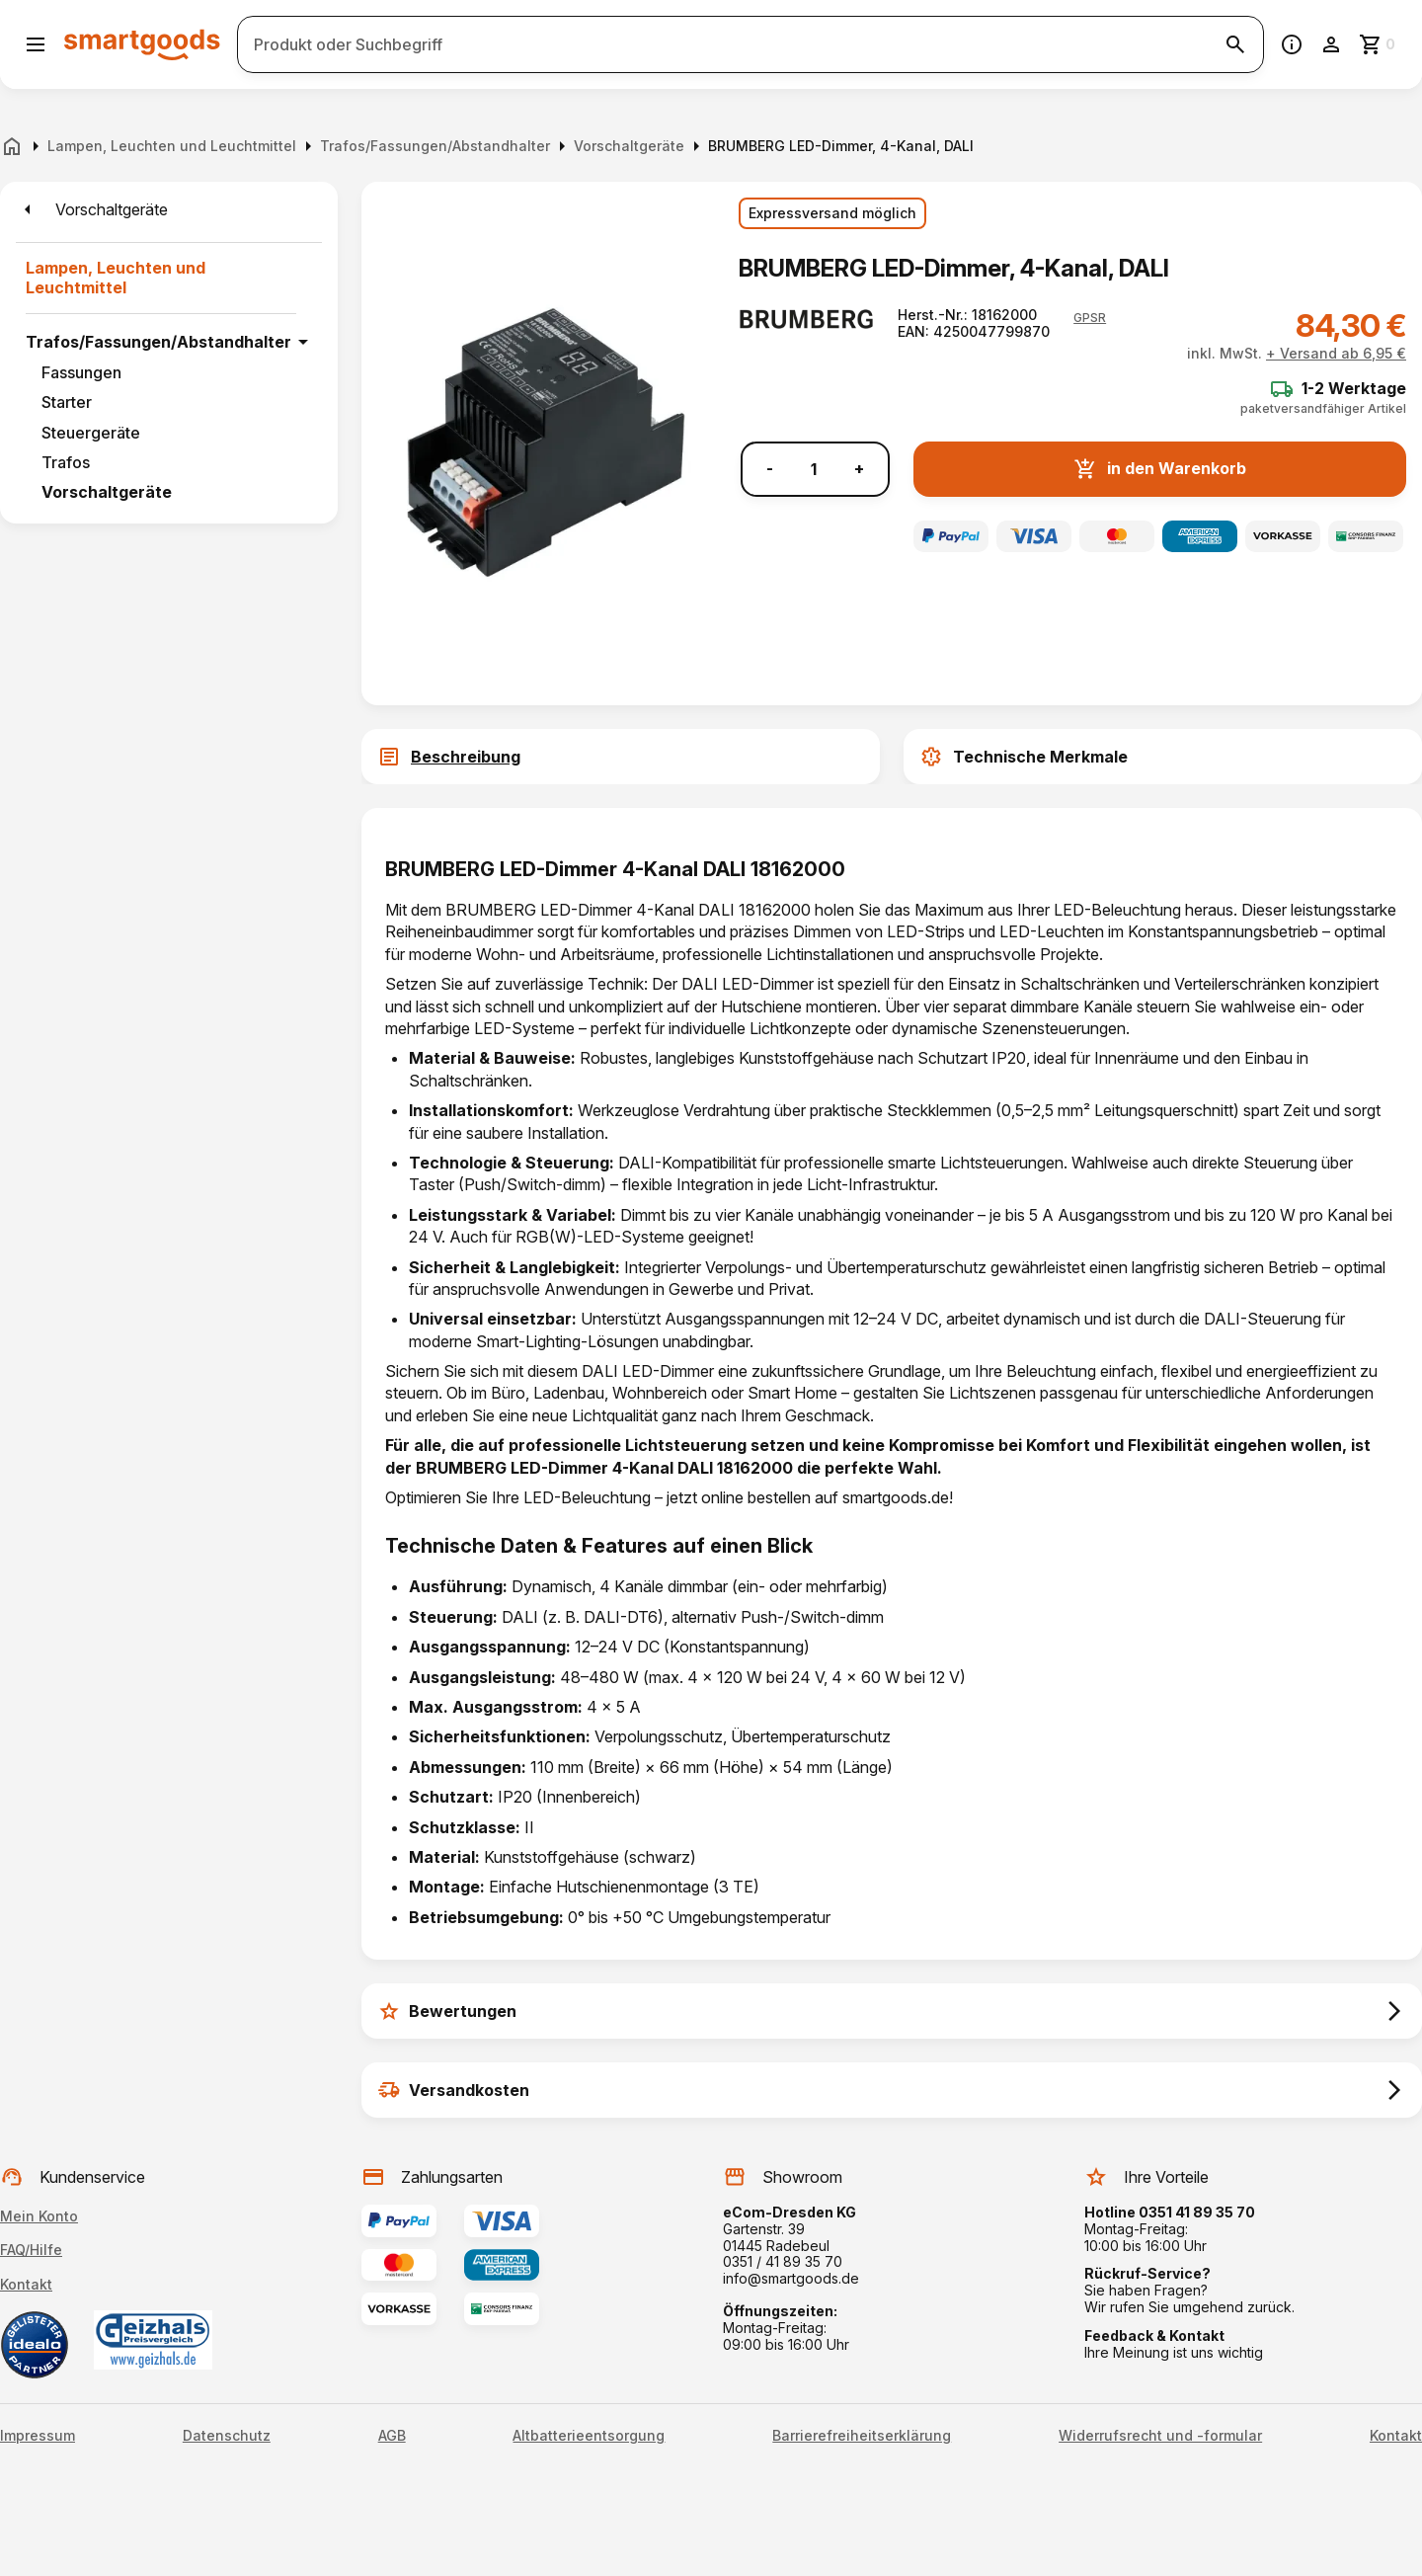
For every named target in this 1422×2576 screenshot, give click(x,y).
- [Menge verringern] (769, 468)
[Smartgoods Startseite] (142, 44)
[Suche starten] (1235, 44)
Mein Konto (39, 2216)
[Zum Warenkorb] (1378, 44)
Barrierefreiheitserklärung (861, 2436)
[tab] (620, 756)
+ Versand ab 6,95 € (1336, 353)
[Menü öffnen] (35, 44)
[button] (1089, 318)
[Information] (1292, 44)
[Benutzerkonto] (1331, 44)
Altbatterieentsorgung (589, 2436)
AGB (392, 2436)
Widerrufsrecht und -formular (1160, 2436)
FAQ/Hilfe (31, 2249)
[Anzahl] (813, 469)
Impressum (37, 2436)
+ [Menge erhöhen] (859, 468)
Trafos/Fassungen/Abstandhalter (158, 342)
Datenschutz (227, 2436)
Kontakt (26, 2284)
